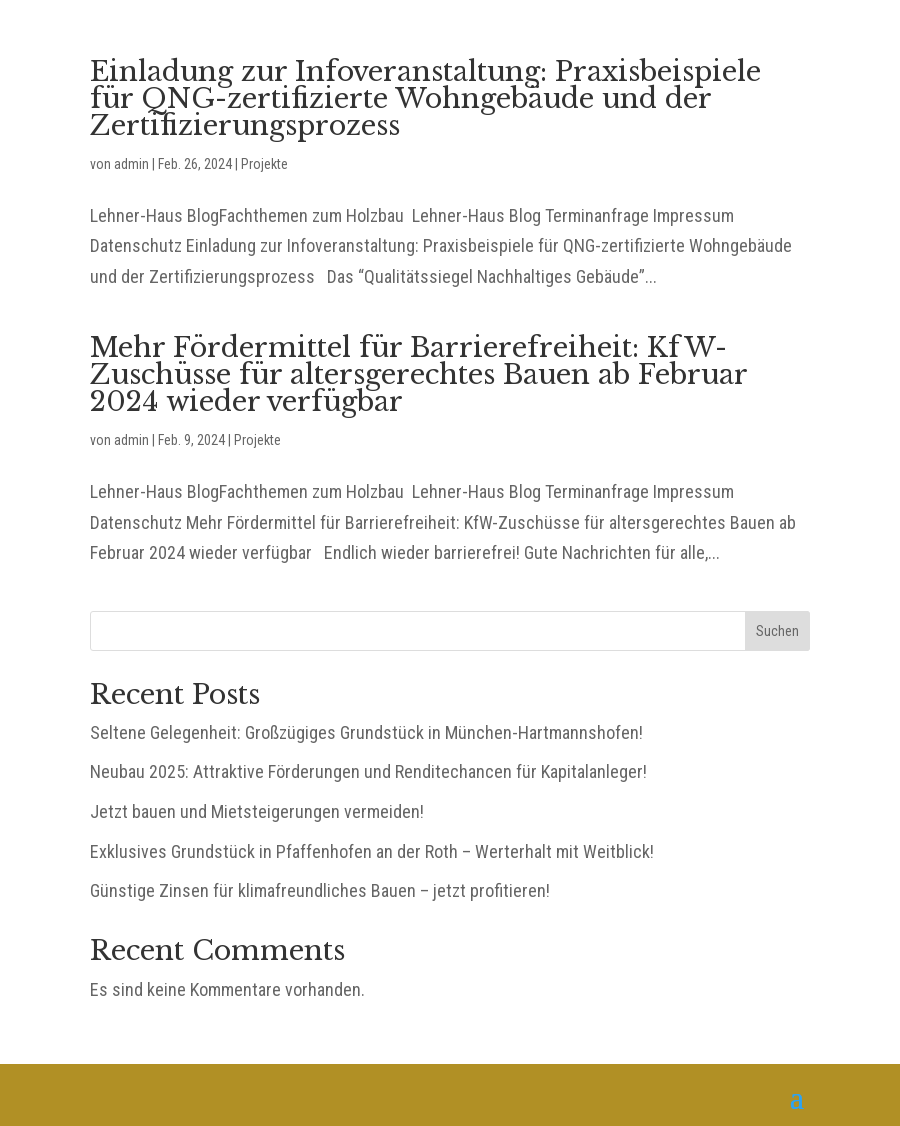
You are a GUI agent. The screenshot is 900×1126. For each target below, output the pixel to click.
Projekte (264, 164)
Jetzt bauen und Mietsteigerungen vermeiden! (257, 811)
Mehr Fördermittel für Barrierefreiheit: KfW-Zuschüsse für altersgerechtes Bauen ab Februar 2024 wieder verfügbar (418, 374)
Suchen (777, 631)
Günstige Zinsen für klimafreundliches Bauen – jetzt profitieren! (320, 890)
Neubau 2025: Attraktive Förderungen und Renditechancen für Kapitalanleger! (368, 771)
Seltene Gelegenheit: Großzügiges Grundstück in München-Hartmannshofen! (366, 732)
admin (131, 164)
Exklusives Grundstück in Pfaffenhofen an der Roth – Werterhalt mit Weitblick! (372, 851)
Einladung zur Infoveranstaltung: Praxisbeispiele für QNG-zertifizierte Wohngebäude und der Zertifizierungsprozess (425, 98)
